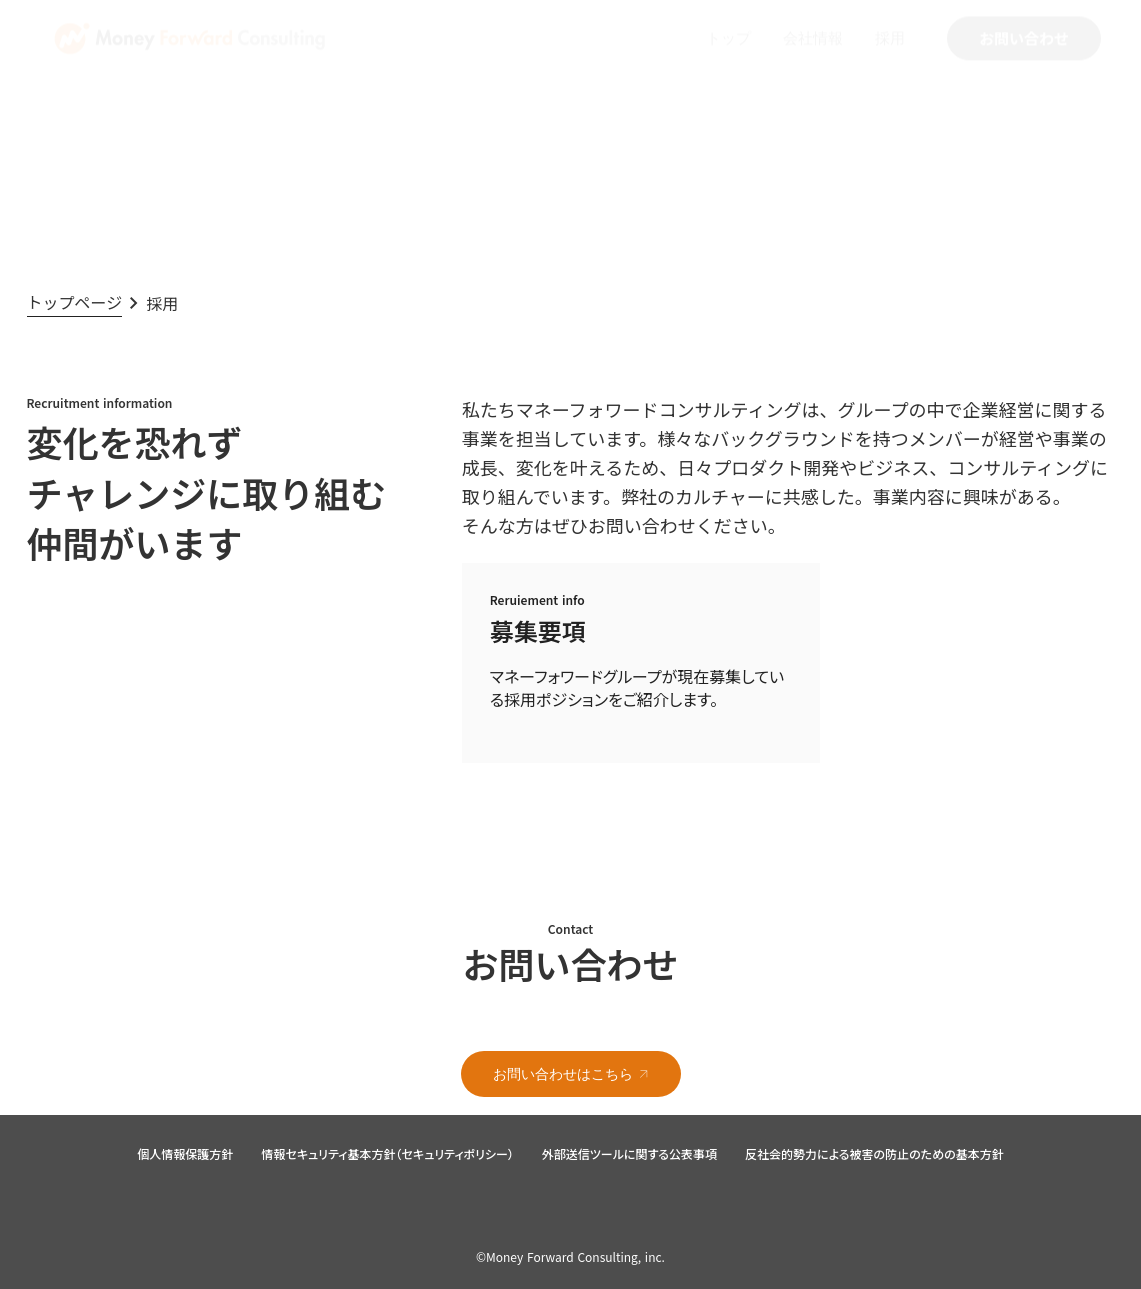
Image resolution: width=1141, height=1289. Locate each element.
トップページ (75, 302)
